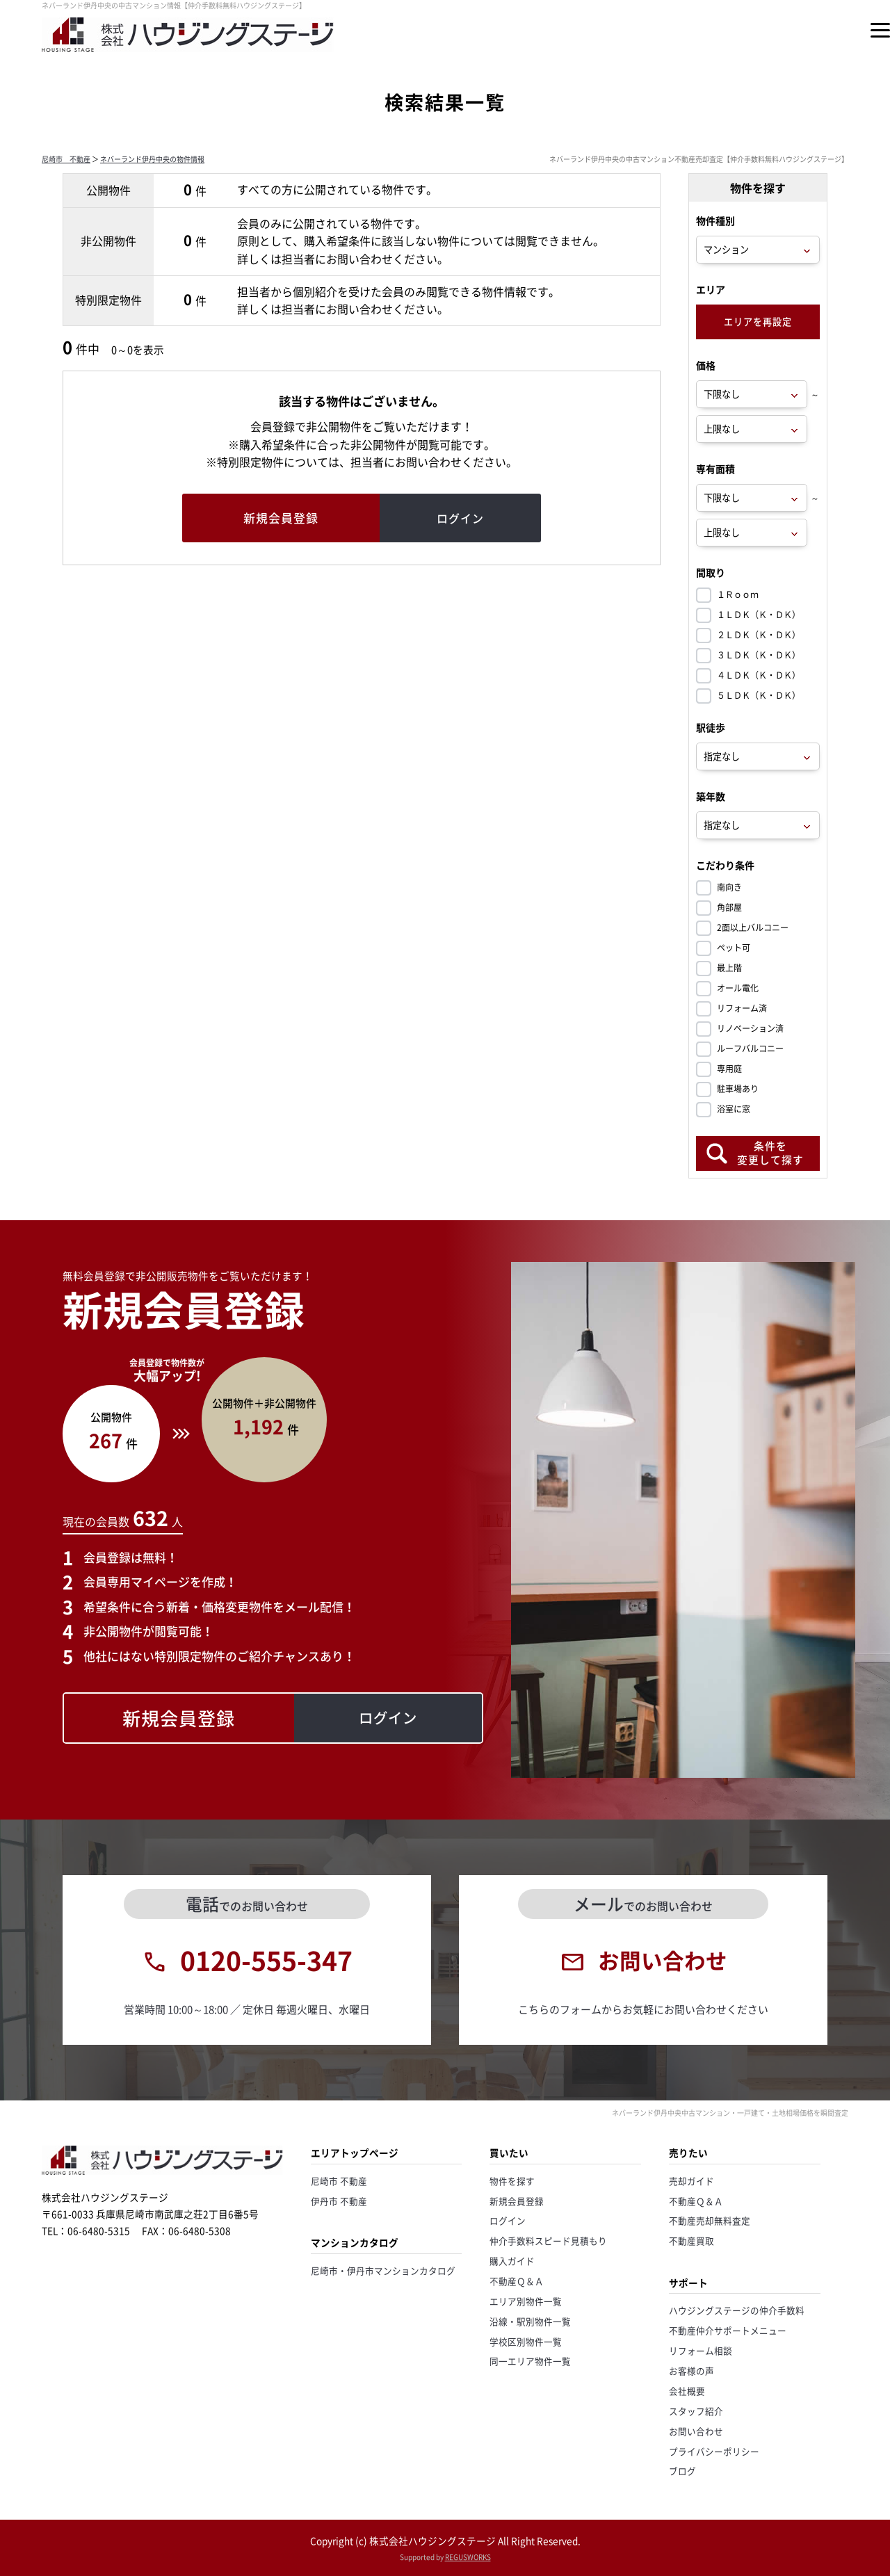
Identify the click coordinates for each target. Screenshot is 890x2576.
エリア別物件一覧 (526, 2301)
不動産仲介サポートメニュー (727, 2330)
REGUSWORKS (468, 2557)
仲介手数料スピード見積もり (548, 2240)
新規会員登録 (517, 2201)
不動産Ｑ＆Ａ (517, 2280)
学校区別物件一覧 (526, 2341)
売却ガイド (691, 2180)
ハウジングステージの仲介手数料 (736, 2310)
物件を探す (512, 2180)
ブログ (682, 2470)
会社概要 (687, 2390)
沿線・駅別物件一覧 (530, 2321)
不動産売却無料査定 (709, 2220)
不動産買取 (691, 2240)
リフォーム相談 (700, 2350)
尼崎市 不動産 (66, 159)
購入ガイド (512, 2260)
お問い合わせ (696, 2431)
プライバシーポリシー (714, 2451)
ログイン (508, 2220)
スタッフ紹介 (696, 2410)
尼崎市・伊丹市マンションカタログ (383, 2270)
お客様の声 (691, 2370)
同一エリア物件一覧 (530, 2360)
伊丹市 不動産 (339, 2201)
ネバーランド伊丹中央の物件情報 (152, 159)
